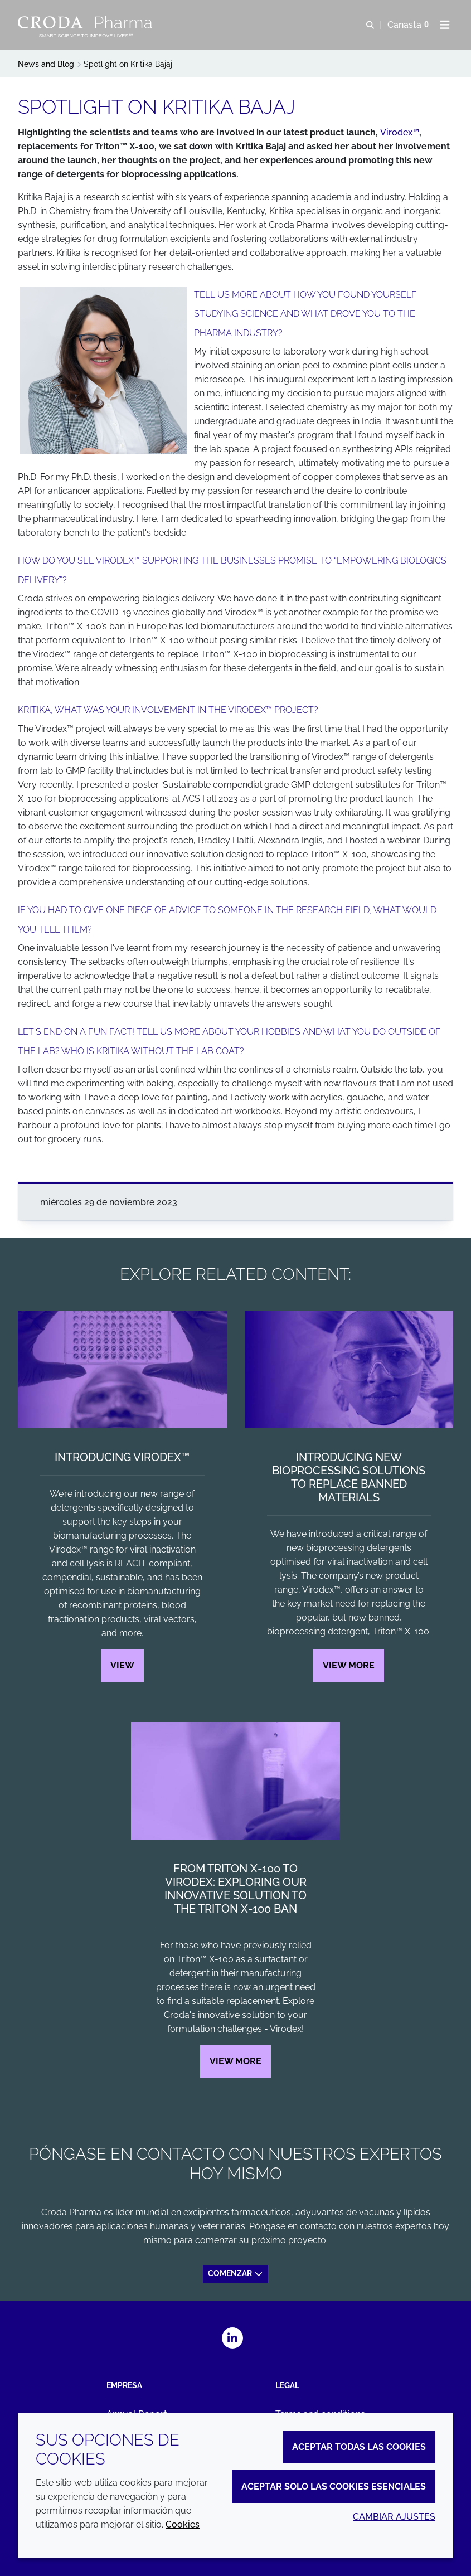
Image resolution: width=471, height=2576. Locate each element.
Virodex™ (399, 132)
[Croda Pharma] (86, 22)
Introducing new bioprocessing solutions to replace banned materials (348, 1477)
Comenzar (236, 2273)
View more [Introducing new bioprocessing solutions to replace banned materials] (349, 1665)
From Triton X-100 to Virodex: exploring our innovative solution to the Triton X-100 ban (235, 1888)
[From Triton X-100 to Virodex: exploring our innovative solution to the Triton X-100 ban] (235, 1781)
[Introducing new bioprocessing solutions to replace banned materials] (349, 1370)
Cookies (183, 2524)
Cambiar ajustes (394, 2516)
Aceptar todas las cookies (359, 2447)
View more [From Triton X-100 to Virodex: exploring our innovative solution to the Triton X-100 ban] (235, 2061)
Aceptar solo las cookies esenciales (333, 2486)
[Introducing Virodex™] (122, 1370)
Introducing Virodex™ (122, 1457)
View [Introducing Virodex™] (122, 1665)
